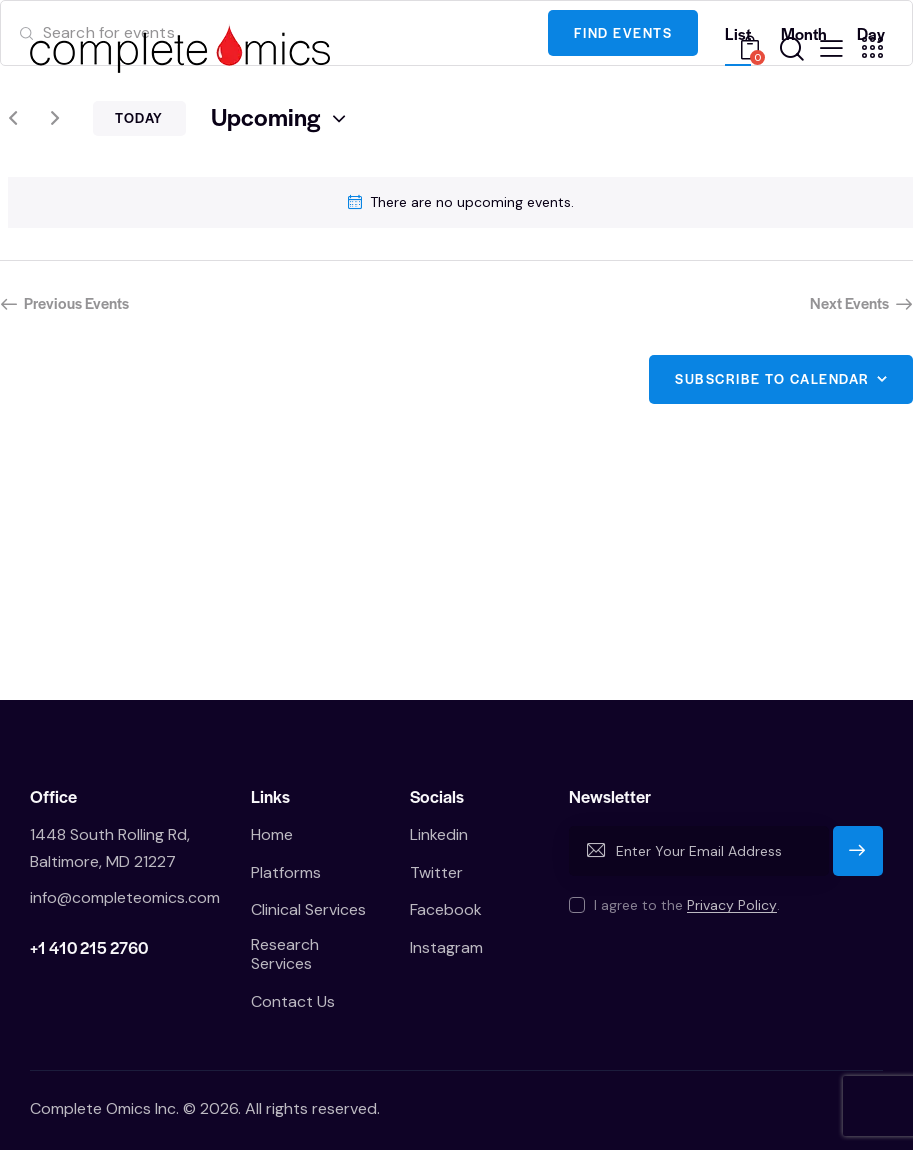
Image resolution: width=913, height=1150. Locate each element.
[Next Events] (55, 119)
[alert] (460, 202)
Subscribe (857, 859)
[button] (831, 46)
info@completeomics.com (125, 897)
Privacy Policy (732, 905)
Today (139, 117)
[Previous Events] (13, 119)
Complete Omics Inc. (104, 1108)
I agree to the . (687, 905)
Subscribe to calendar (772, 378)
